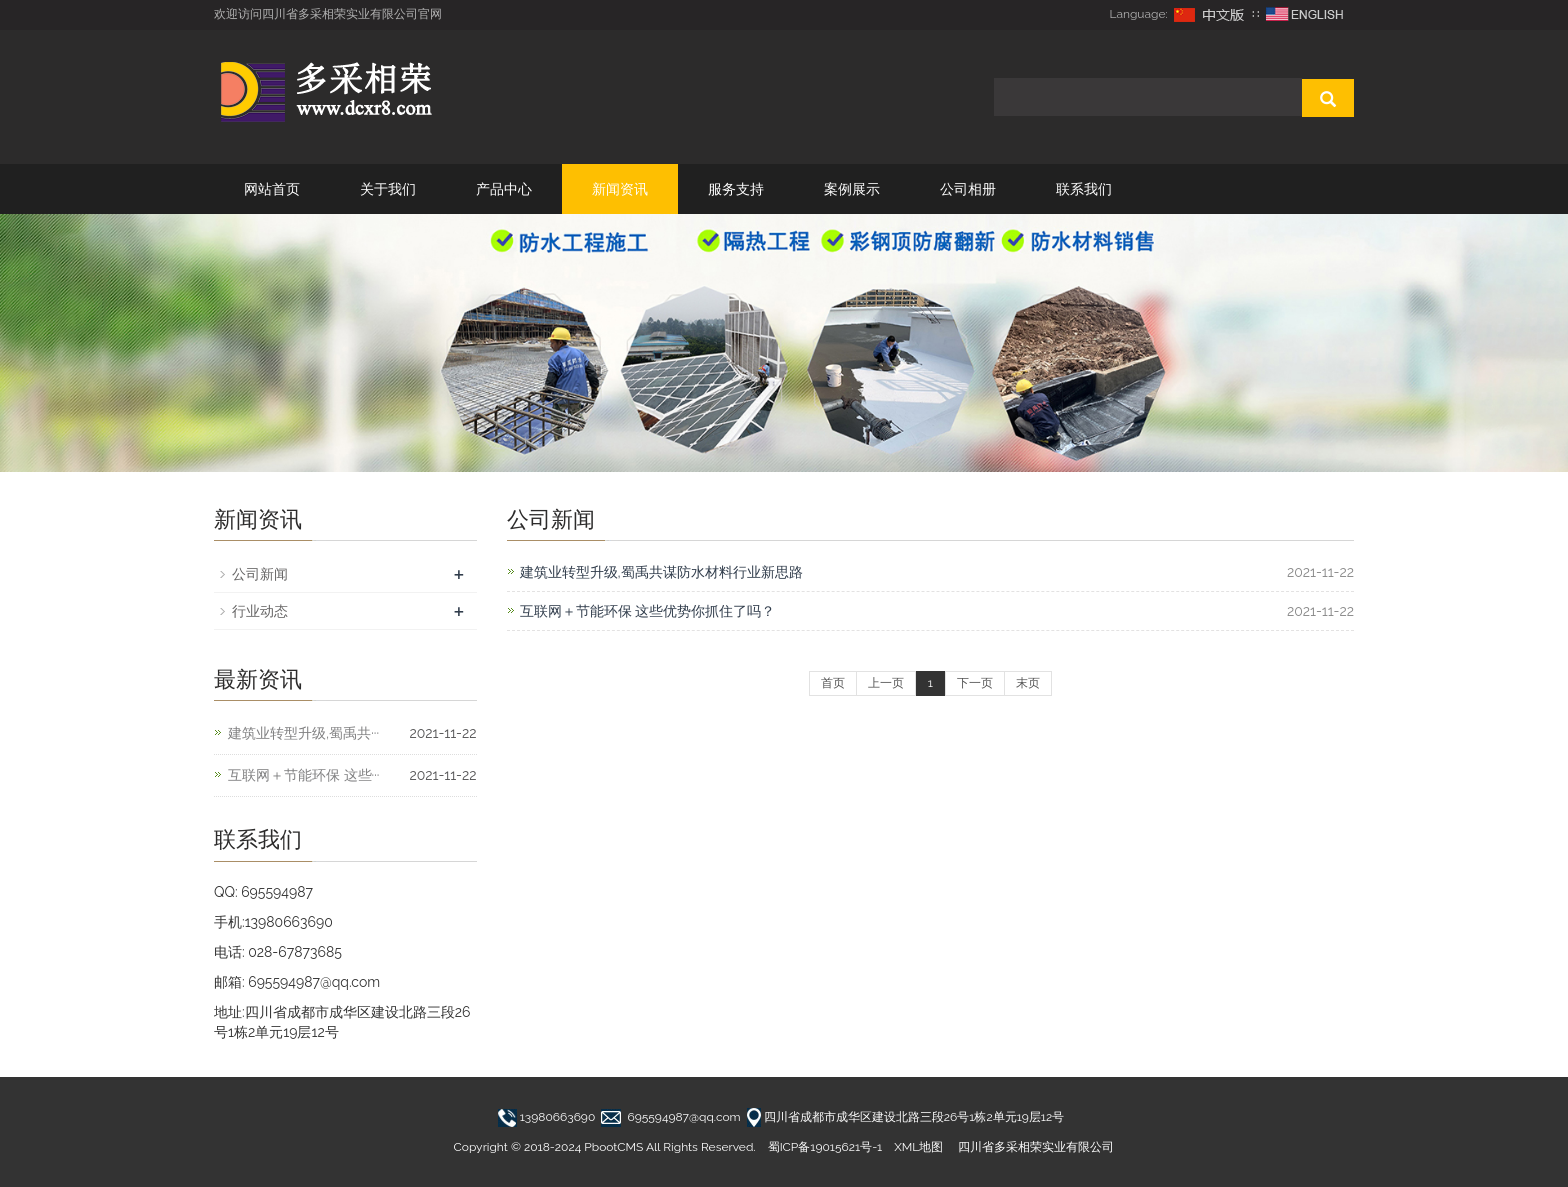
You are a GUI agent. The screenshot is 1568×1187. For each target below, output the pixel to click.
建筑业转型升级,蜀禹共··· (303, 733)
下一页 (975, 683)
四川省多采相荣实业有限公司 (1036, 1147)
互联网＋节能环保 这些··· (304, 775)
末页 (1028, 683)
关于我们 (388, 189)
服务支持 (736, 189)
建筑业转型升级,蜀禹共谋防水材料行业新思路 (661, 572)
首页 (833, 683)
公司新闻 (260, 574)
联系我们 (1084, 189)
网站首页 (272, 189)
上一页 (886, 683)
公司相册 (968, 189)
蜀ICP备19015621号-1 (825, 1147)
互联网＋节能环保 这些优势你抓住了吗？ (648, 611)
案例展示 (852, 189)
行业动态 (260, 611)
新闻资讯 (620, 189)
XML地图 (918, 1147)
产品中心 (504, 189)
